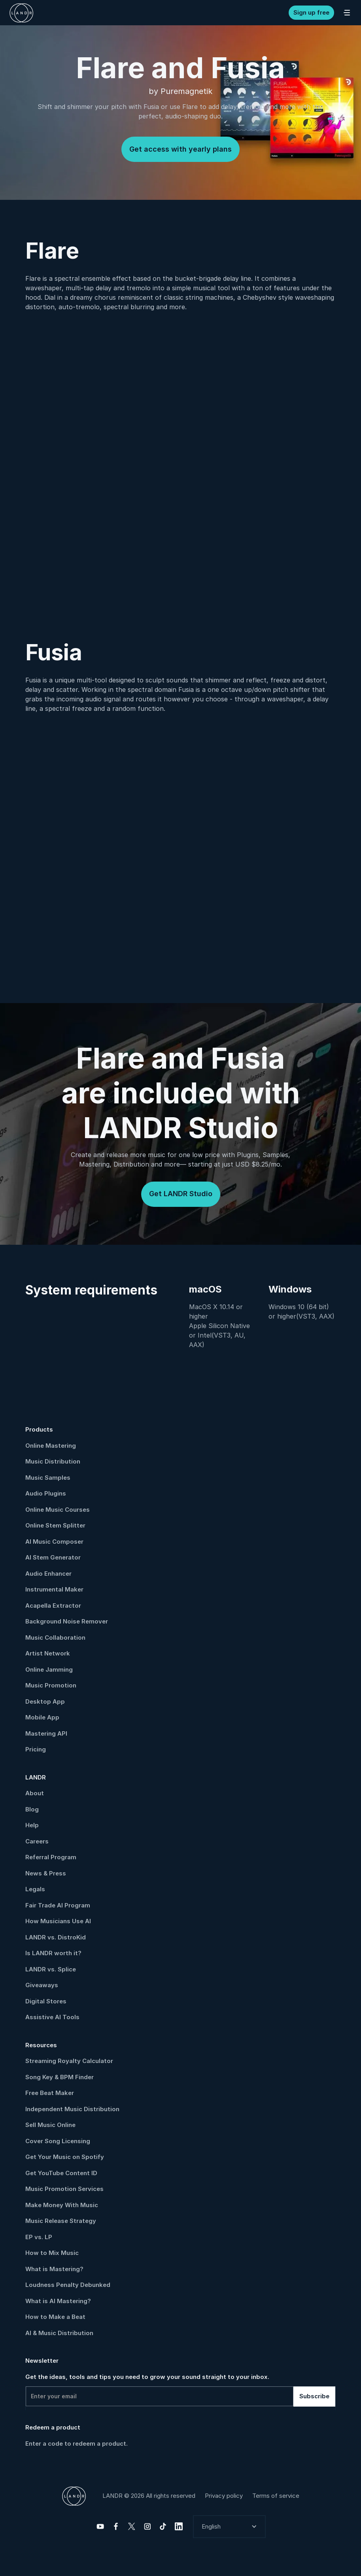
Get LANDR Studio (180, 1193)
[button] (229, 2527)
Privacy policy (224, 2495)
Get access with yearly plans (180, 149)
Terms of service (275, 2495)
